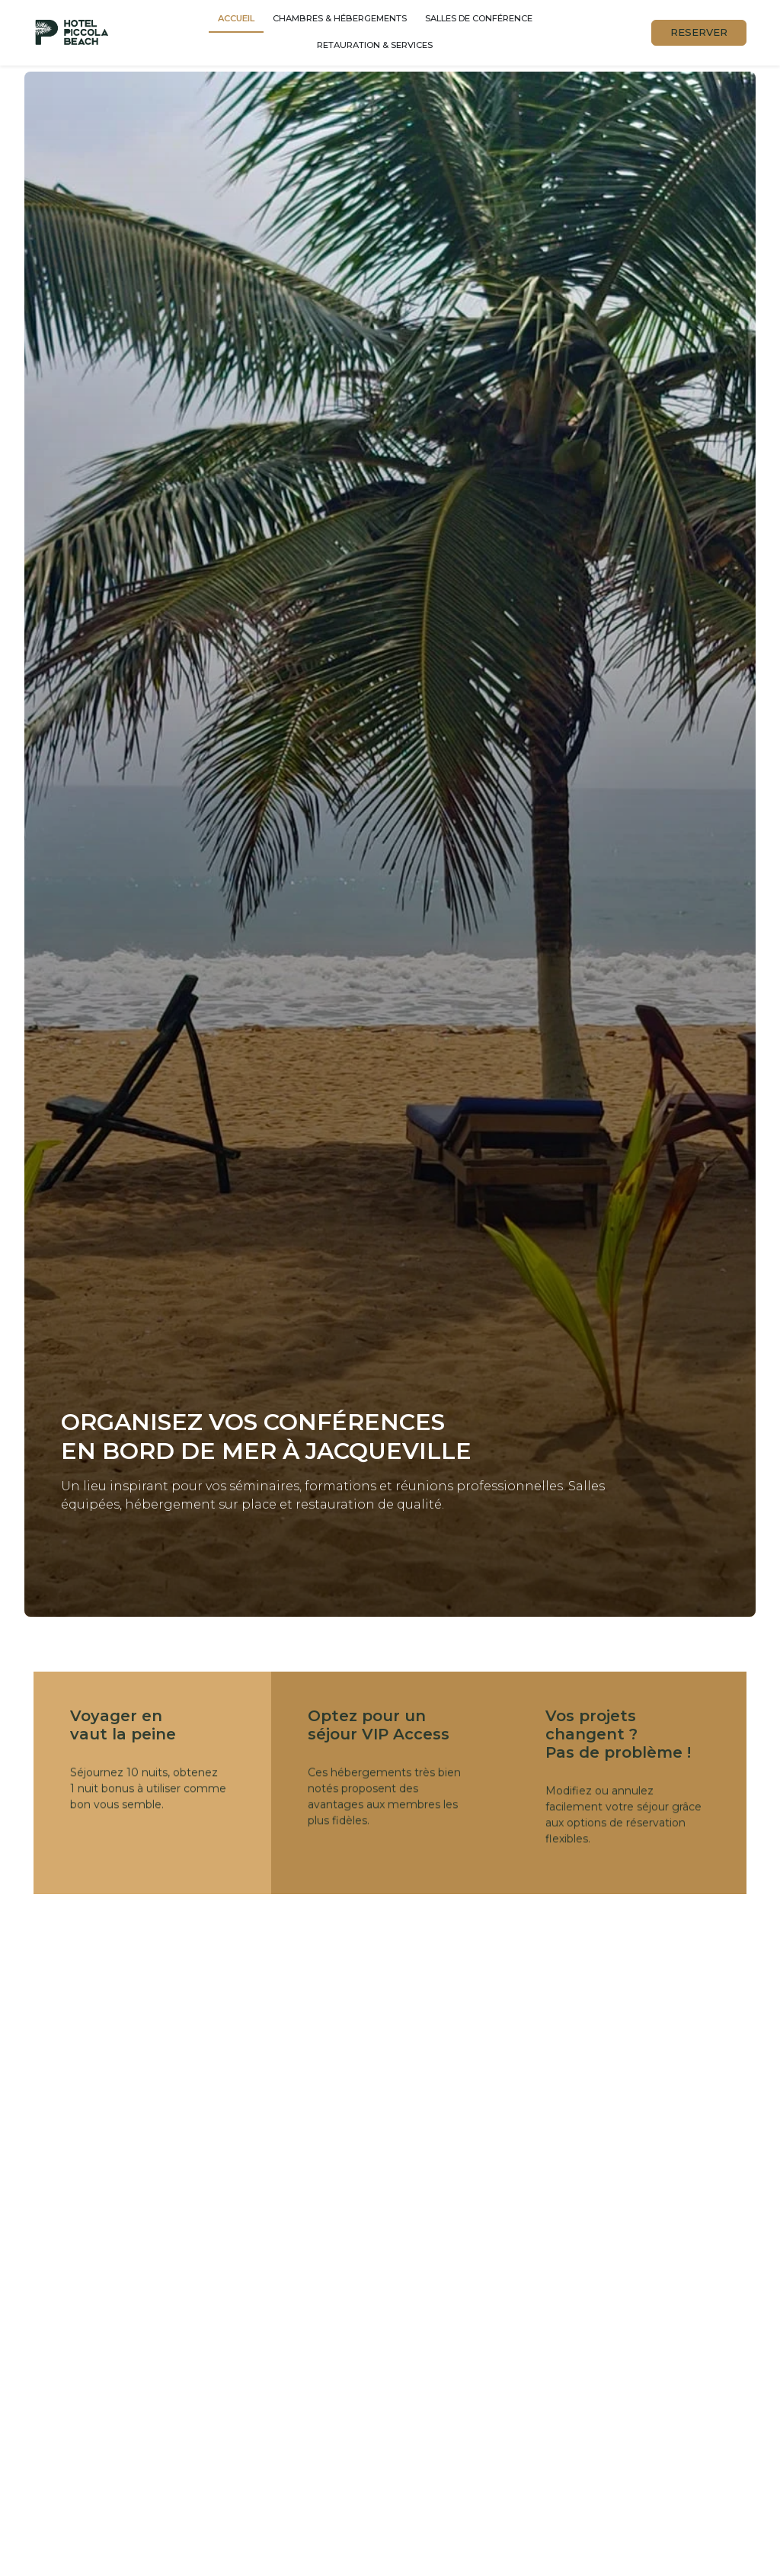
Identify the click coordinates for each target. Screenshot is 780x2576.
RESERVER (698, 32)
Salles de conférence (478, 18)
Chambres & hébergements (340, 18)
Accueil (236, 18)
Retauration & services (375, 45)
